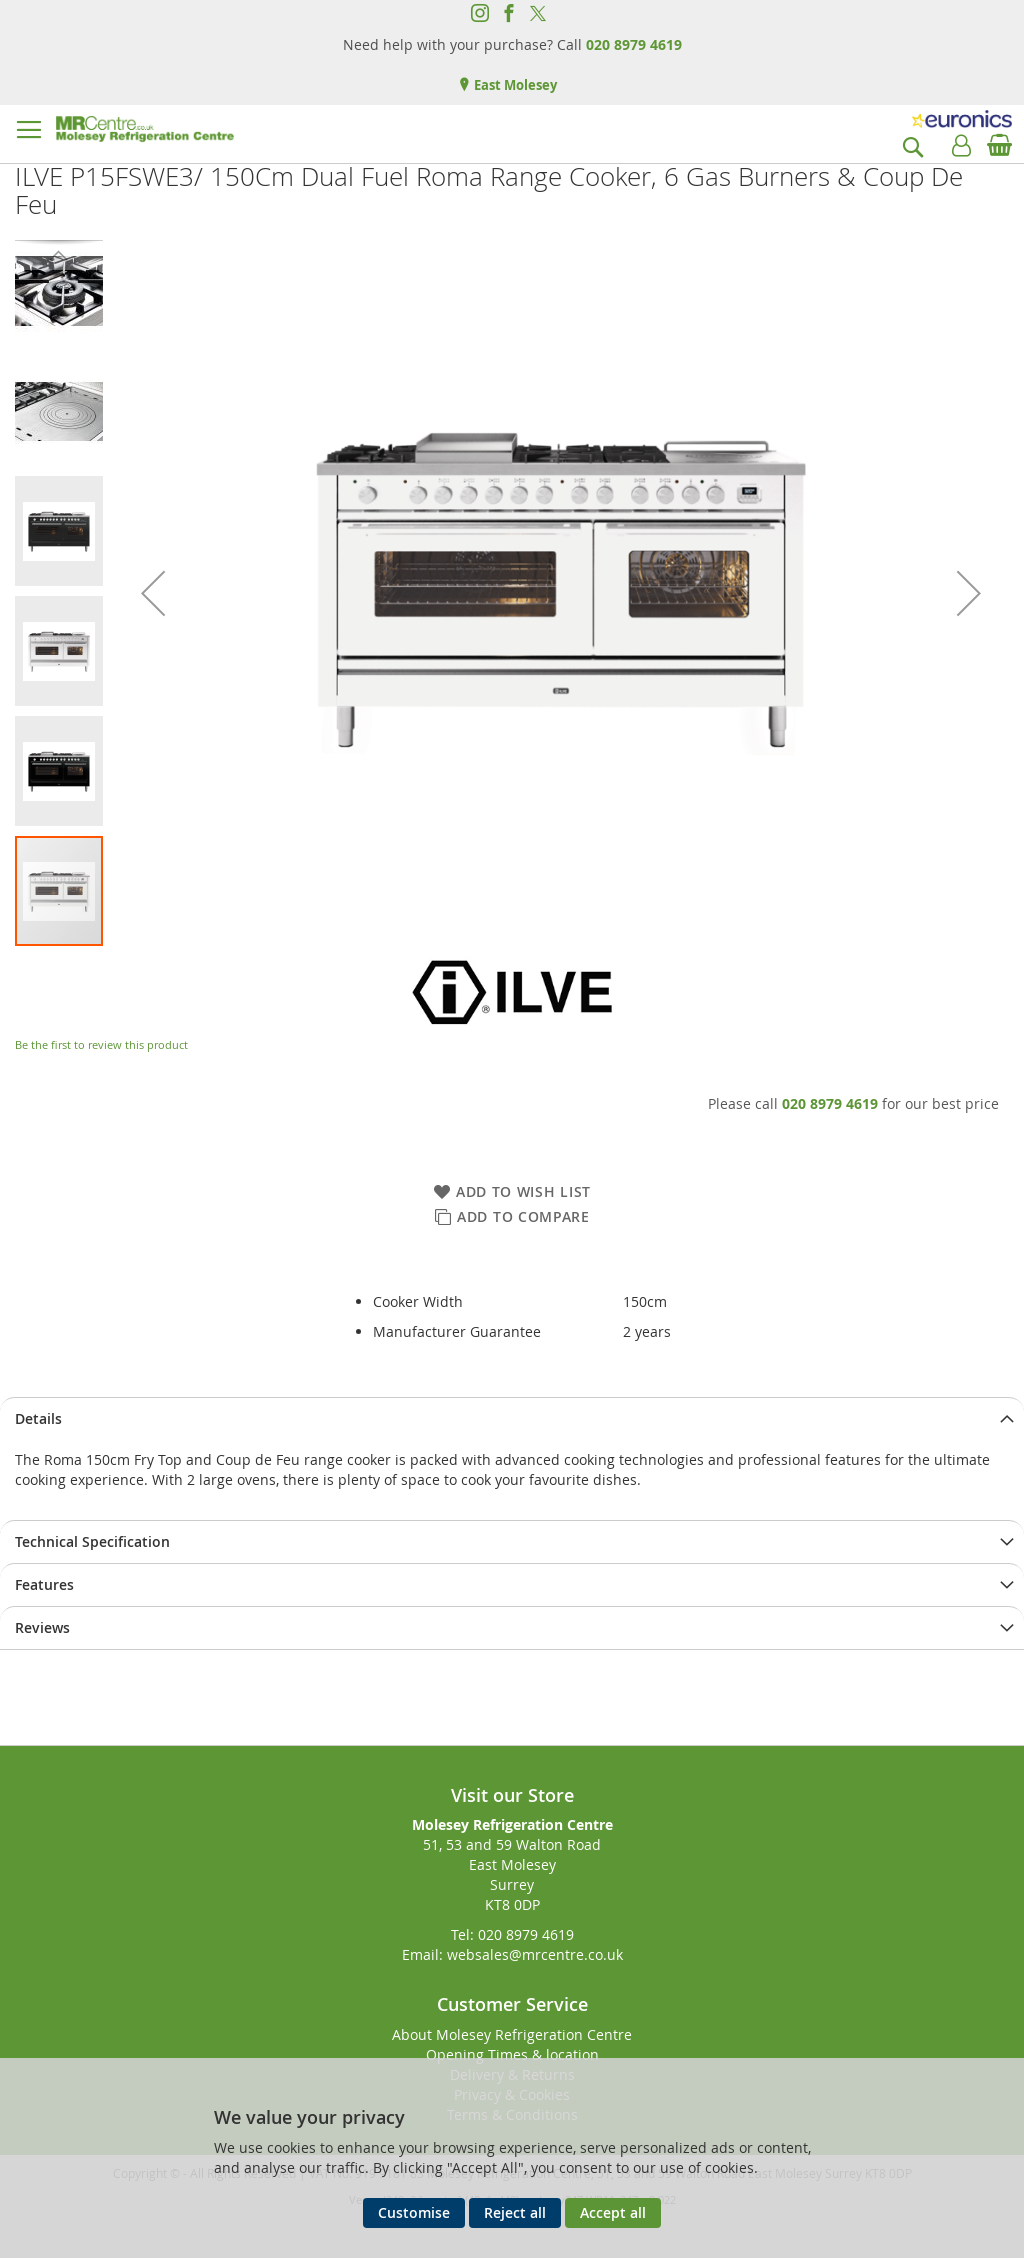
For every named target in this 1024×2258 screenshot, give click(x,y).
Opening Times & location (512, 2054)
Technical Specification (92, 1541)
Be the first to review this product (101, 1044)
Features (44, 1584)
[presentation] (512, 1418)
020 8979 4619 (634, 44)
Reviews (42, 1627)
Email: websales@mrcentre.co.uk (512, 1954)
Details (38, 1418)
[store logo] (145, 129)
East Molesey (514, 85)
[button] (153, 593)
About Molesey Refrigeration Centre (512, 2034)
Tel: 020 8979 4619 (512, 1934)
